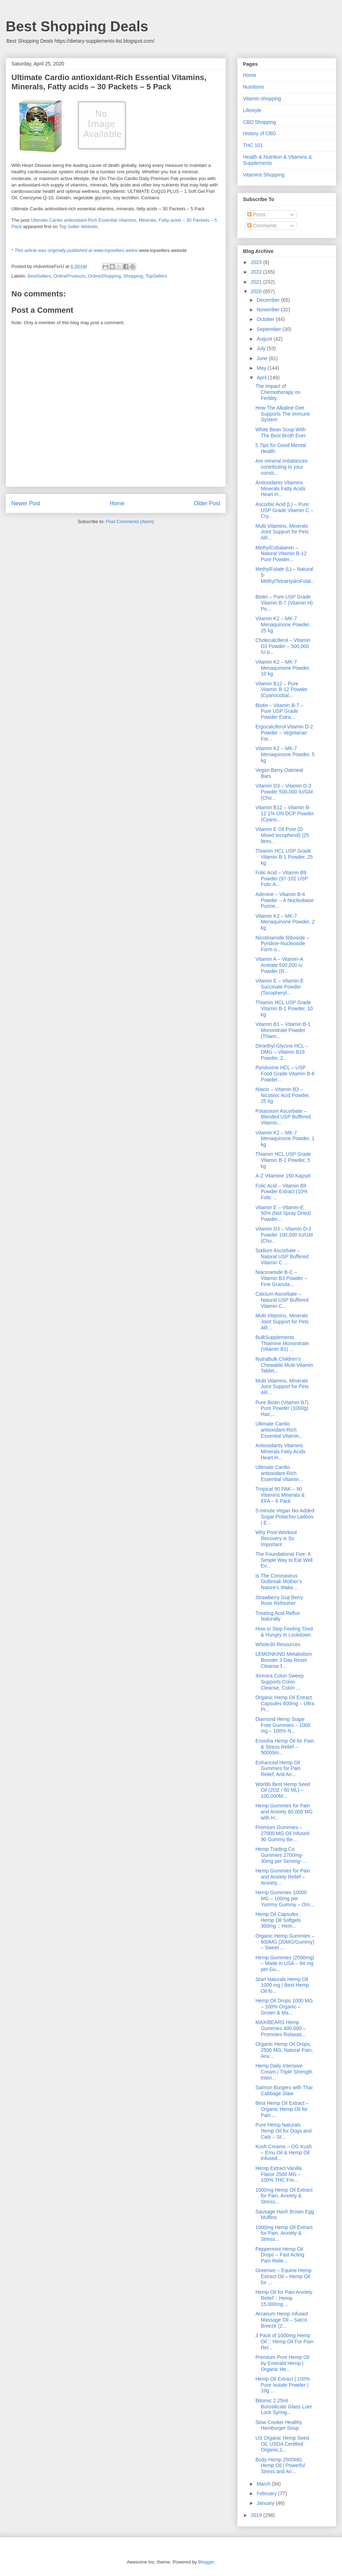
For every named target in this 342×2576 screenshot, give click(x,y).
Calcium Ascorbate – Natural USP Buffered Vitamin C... (282, 1300)
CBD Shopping (259, 122)
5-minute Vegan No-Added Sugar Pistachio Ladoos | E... (284, 1517)
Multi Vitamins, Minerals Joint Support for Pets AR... (282, 532)
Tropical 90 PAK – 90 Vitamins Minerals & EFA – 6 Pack (280, 1495)
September (269, 329)
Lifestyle (252, 110)
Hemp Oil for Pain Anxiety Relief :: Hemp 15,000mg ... (283, 2298)
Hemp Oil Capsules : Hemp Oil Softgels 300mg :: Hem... (278, 1920)
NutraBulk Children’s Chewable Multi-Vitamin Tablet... (284, 1365)
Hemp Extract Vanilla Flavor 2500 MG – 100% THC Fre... (278, 2174)
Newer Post (25, 503)
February (267, 2493)
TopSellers (156, 276)
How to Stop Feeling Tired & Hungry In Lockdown (284, 1632)
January (266, 2503)
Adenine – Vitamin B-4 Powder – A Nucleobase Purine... (284, 900)
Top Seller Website (78, 226)
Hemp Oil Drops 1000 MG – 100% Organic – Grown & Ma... (284, 2007)
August (264, 339)
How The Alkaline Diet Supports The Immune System (282, 414)
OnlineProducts (70, 276)
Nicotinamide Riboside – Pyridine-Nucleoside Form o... (282, 944)
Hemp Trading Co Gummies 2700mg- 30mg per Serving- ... (281, 1855)
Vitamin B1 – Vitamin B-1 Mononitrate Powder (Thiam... (283, 1030)
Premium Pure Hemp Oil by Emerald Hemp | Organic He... (282, 2363)
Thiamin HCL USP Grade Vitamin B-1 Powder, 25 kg (284, 857)
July (261, 348)
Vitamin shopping (262, 98)
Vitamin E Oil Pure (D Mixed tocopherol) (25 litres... (282, 835)
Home (117, 503)
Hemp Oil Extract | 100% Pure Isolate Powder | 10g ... (282, 2385)
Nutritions (253, 87)
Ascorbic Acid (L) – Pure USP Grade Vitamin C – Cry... (284, 510)
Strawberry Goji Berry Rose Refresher (279, 1600)
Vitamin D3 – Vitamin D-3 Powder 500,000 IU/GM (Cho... (284, 792)
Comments (262, 225)
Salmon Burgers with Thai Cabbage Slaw (283, 2090)
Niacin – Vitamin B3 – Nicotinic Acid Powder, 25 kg (282, 1095)
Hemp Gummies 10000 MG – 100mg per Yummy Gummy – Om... (284, 1898)
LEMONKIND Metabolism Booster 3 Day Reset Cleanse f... (283, 1660)
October (266, 319)
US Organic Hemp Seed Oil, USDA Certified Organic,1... (282, 2444)
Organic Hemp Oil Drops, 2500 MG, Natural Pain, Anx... (284, 2050)
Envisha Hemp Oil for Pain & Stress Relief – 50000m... (284, 1747)
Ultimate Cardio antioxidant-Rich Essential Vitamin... (279, 1430)
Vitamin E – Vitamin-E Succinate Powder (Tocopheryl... (279, 987)
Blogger (206, 2562)
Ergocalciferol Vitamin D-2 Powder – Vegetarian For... (284, 733)
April (262, 377)
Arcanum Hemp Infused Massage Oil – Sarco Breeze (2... (281, 2320)
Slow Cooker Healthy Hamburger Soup (278, 2425)
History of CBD (259, 133)
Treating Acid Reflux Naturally (277, 1616)
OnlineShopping (104, 276)
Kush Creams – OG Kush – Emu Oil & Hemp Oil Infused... (283, 2152)
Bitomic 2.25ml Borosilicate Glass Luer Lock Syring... (283, 2407)
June (262, 358)
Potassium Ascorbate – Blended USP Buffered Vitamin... (283, 1117)
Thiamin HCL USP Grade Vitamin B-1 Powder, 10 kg (284, 1008)
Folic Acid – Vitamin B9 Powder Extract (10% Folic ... (281, 1192)
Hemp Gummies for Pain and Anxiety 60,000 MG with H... (284, 1812)
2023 (257, 262)
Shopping (133, 276)
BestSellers (39, 276)
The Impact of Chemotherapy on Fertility (277, 392)
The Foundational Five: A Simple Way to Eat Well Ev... (284, 1560)
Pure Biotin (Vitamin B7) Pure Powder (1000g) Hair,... (282, 1408)
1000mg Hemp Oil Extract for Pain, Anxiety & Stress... (283, 2196)
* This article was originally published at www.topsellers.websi (74, 250)
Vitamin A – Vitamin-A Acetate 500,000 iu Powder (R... (279, 965)
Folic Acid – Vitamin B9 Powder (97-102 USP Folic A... (281, 878)
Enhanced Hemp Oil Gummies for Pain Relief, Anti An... (278, 1768)
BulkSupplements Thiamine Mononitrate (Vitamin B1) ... (282, 1343)
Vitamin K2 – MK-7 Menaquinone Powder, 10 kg (282, 668)
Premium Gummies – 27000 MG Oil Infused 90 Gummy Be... (282, 1833)
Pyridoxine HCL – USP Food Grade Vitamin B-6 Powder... (285, 1073)
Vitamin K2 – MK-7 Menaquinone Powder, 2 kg (285, 922)
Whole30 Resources (277, 1644)
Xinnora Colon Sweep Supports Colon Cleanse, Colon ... (279, 1682)
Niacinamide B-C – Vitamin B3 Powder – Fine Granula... (281, 1278)
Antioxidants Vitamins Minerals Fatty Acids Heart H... (280, 488)
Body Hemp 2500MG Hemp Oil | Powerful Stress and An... (280, 2466)
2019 (257, 2515)
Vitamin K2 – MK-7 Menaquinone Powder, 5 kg (285, 754)
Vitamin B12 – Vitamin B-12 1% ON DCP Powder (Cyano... (284, 813)
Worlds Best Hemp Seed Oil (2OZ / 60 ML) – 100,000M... (282, 1790)
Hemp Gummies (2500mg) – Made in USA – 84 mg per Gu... (284, 1963)
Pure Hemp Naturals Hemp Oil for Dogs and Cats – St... (283, 2131)
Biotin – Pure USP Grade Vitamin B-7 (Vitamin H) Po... (284, 603)
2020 (257, 291)
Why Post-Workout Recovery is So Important (276, 1538)
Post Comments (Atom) (130, 521)
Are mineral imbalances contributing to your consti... (281, 467)
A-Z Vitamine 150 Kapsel (283, 1176)
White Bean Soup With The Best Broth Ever (280, 432)
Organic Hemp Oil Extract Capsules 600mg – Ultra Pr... (284, 1703)
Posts (256, 214)
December (268, 300)
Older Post (207, 503)
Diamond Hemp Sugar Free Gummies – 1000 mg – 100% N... (282, 1725)
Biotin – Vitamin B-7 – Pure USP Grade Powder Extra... (279, 711)
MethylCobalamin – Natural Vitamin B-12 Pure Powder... (281, 554)
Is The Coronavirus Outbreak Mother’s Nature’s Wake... (278, 1582)
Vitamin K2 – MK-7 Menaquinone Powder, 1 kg (285, 1139)
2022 (257, 272)
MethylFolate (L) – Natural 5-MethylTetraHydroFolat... (284, 578)
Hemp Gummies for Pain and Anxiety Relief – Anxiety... (282, 1877)
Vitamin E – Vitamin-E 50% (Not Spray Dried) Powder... (283, 1213)
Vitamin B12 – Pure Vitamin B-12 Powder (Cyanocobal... (281, 690)
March (264, 2484)
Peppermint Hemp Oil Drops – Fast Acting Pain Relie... (279, 2255)
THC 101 (253, 145)
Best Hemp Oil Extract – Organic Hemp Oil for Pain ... (282, 2109)
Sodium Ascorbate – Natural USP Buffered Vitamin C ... (282, 1256)
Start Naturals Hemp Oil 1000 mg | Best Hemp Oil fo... (282, 1985)
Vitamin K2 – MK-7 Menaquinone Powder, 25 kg (282, 624)
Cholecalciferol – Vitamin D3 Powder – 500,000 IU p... (282, 646)
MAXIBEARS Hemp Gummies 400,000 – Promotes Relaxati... (280, 2028)
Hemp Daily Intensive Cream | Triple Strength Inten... (283, 2072)
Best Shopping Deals (77, 26)
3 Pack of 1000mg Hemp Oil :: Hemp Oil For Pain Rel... (284, 2341)
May (261, 368)
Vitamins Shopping (263, 175)
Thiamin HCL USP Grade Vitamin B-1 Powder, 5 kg (283, 1160)
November (268, 309)
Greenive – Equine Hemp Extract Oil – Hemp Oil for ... (283, 2276)
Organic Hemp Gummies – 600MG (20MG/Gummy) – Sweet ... (285, 1942)
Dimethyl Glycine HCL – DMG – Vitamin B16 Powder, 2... (281, 1052)
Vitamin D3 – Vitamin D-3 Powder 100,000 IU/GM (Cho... (284, 1235)
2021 (257, 282)
